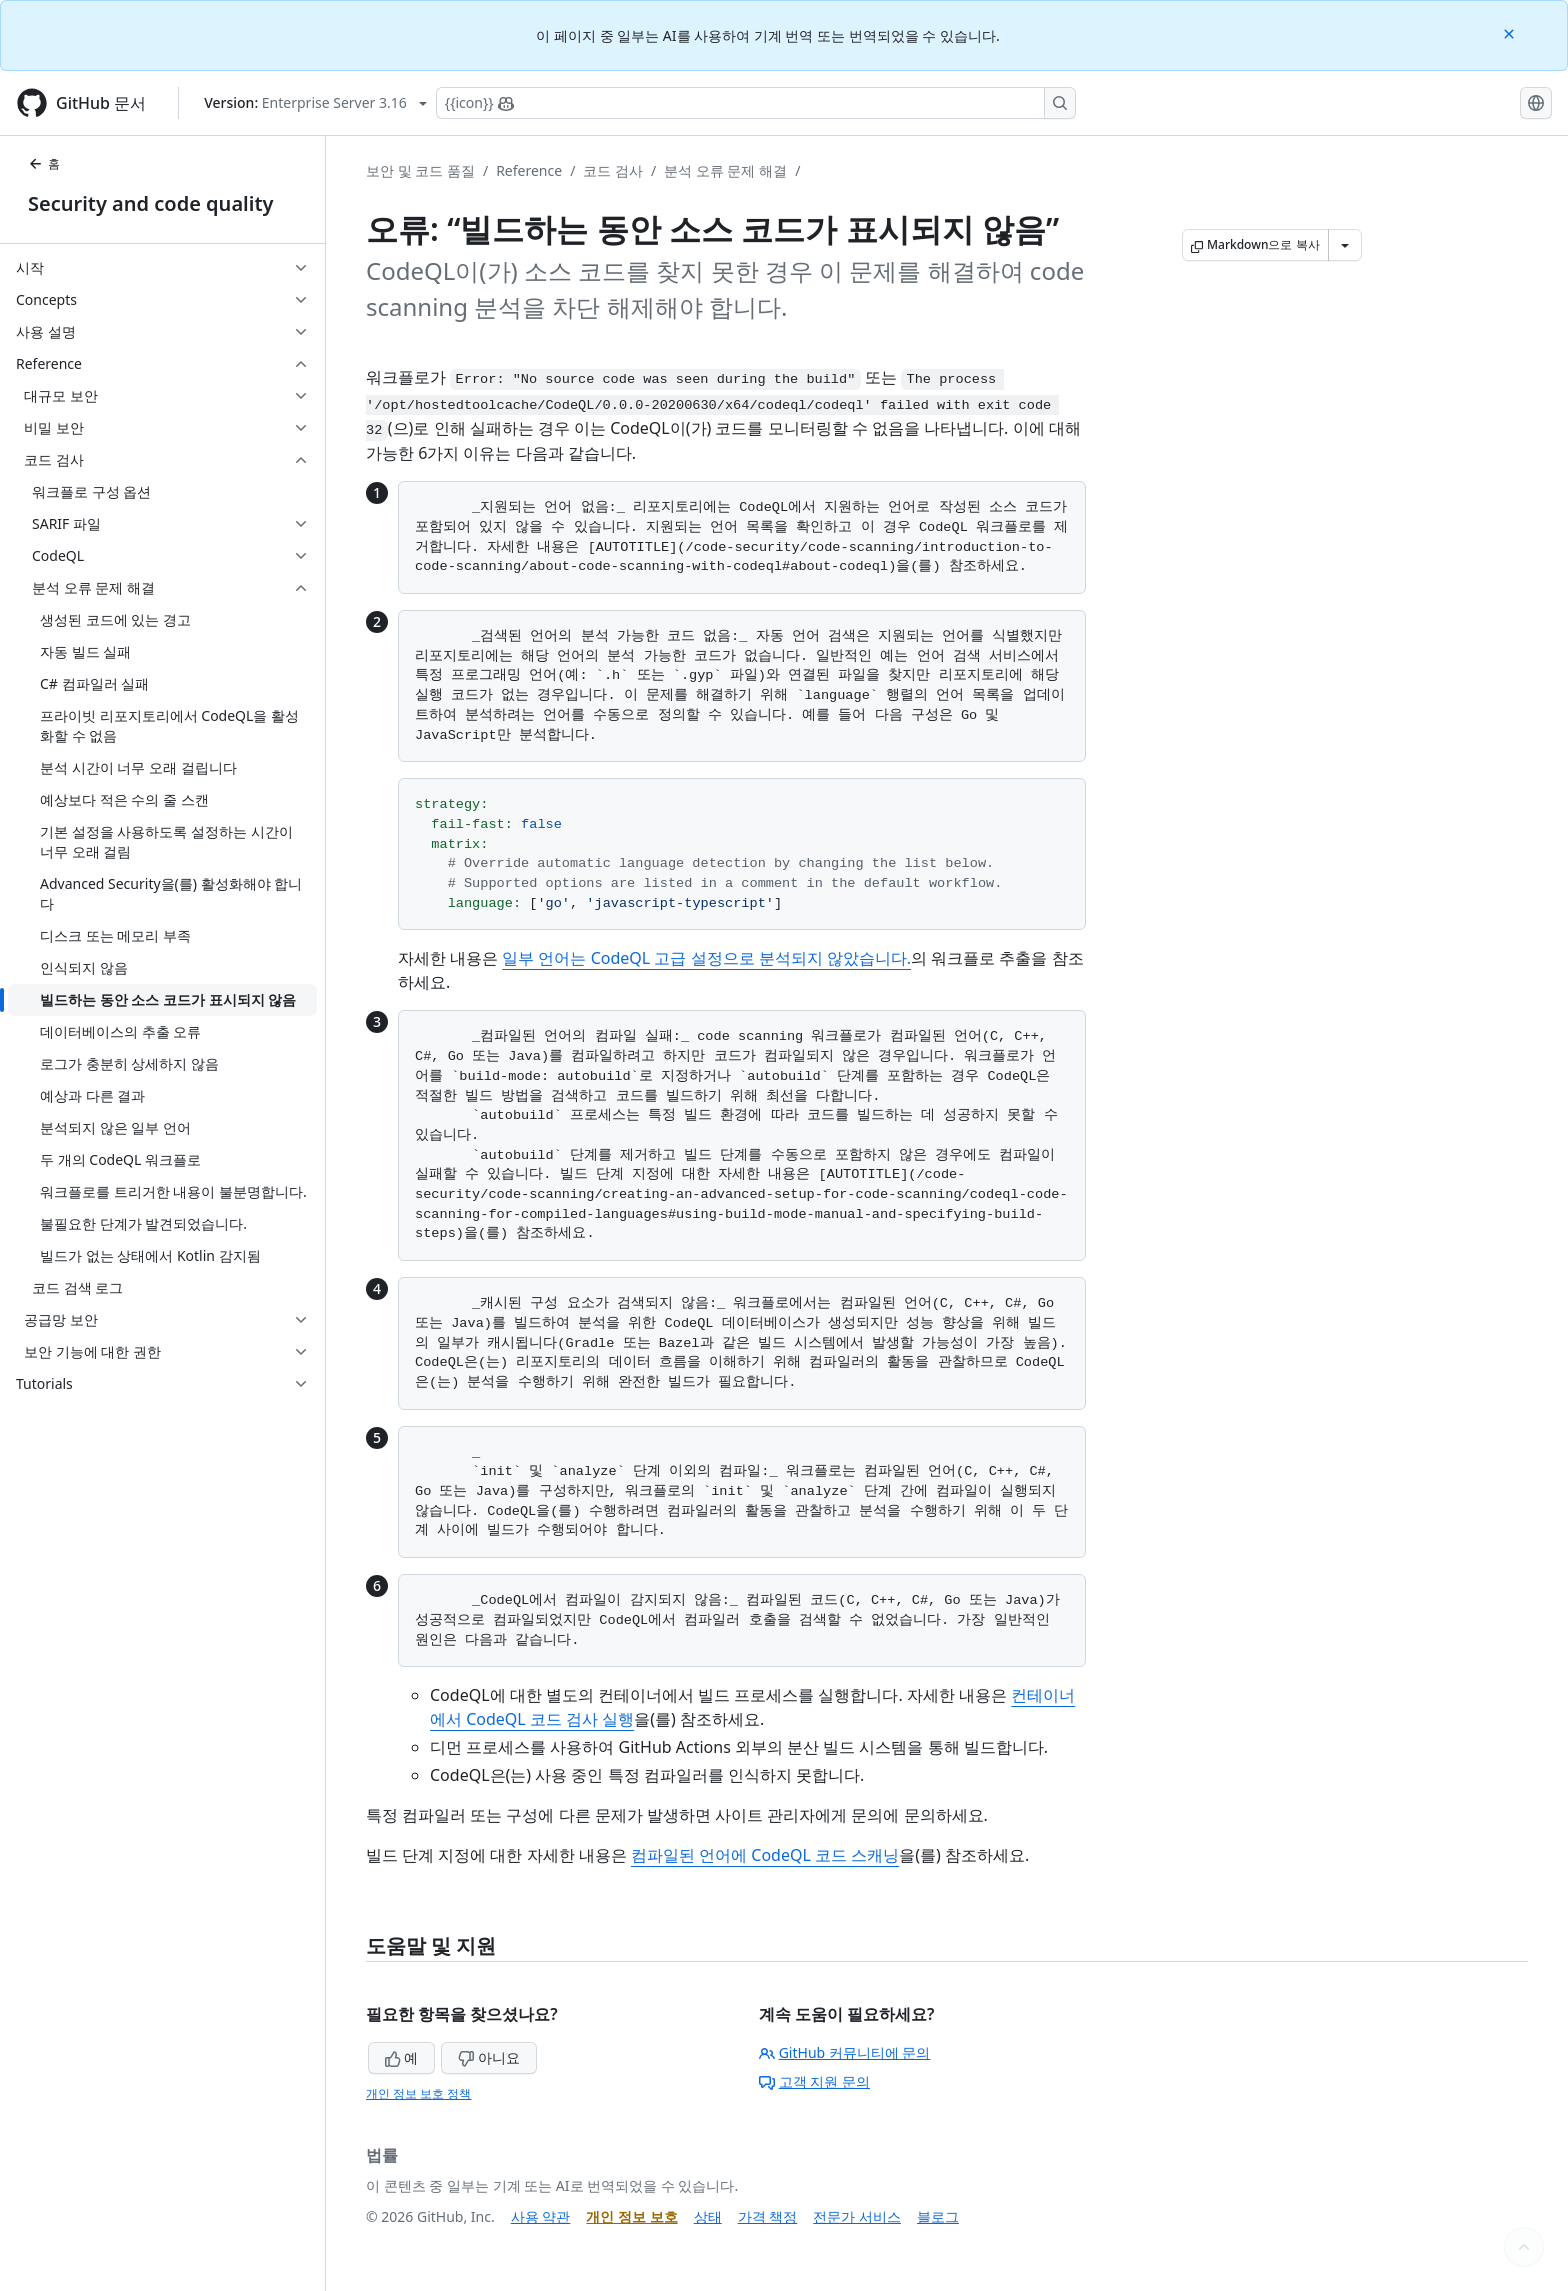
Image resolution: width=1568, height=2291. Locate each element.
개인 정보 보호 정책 (418, 2093)
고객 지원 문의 (814, 2081)
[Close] (1511, 32)
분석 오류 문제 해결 (725, 170)
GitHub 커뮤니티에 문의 (845, 2052)
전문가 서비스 (857, 2216)
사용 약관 (541, 2216)
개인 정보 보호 (631, 2216)
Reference (529, 170)
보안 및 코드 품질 (420, 170)
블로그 (938, 2216)
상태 (708, 2216)
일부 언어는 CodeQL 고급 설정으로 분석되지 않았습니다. (706, 958)
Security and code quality (150, 203)
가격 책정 (768, 2216)
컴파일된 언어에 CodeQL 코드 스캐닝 (765, 1855)
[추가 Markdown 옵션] (1345, 245)
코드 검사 (613, 170)
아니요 (489, 2057)
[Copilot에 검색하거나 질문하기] (756, 103)
